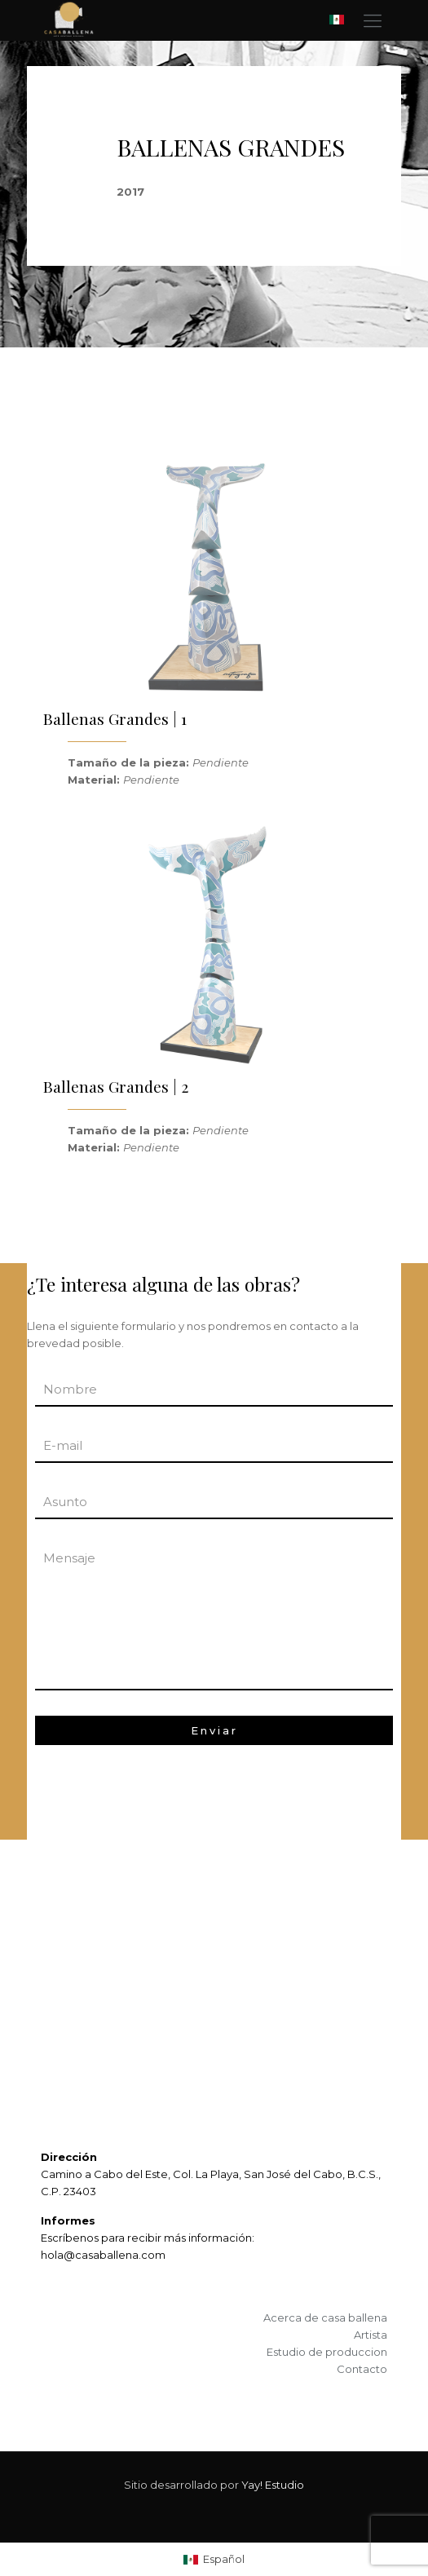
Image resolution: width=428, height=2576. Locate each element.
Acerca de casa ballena (325, 2317)
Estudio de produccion (327, 2351)
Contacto (362, 2368)
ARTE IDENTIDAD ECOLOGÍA (114, 1981)
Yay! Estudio (272, 2484)
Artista (370, 2334)
